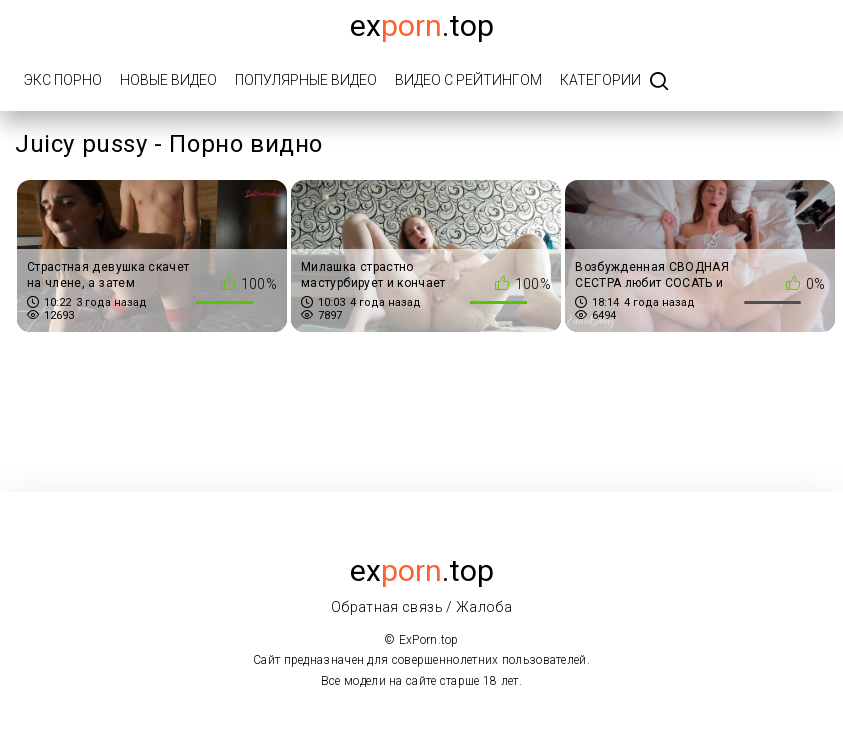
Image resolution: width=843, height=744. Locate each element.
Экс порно (63, 80)
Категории (600, 80)
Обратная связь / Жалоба (421, 607)
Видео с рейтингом (468, 80)
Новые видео (168, 80)
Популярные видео (306, 80)
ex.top (422, 570)
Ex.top (422, 25)
